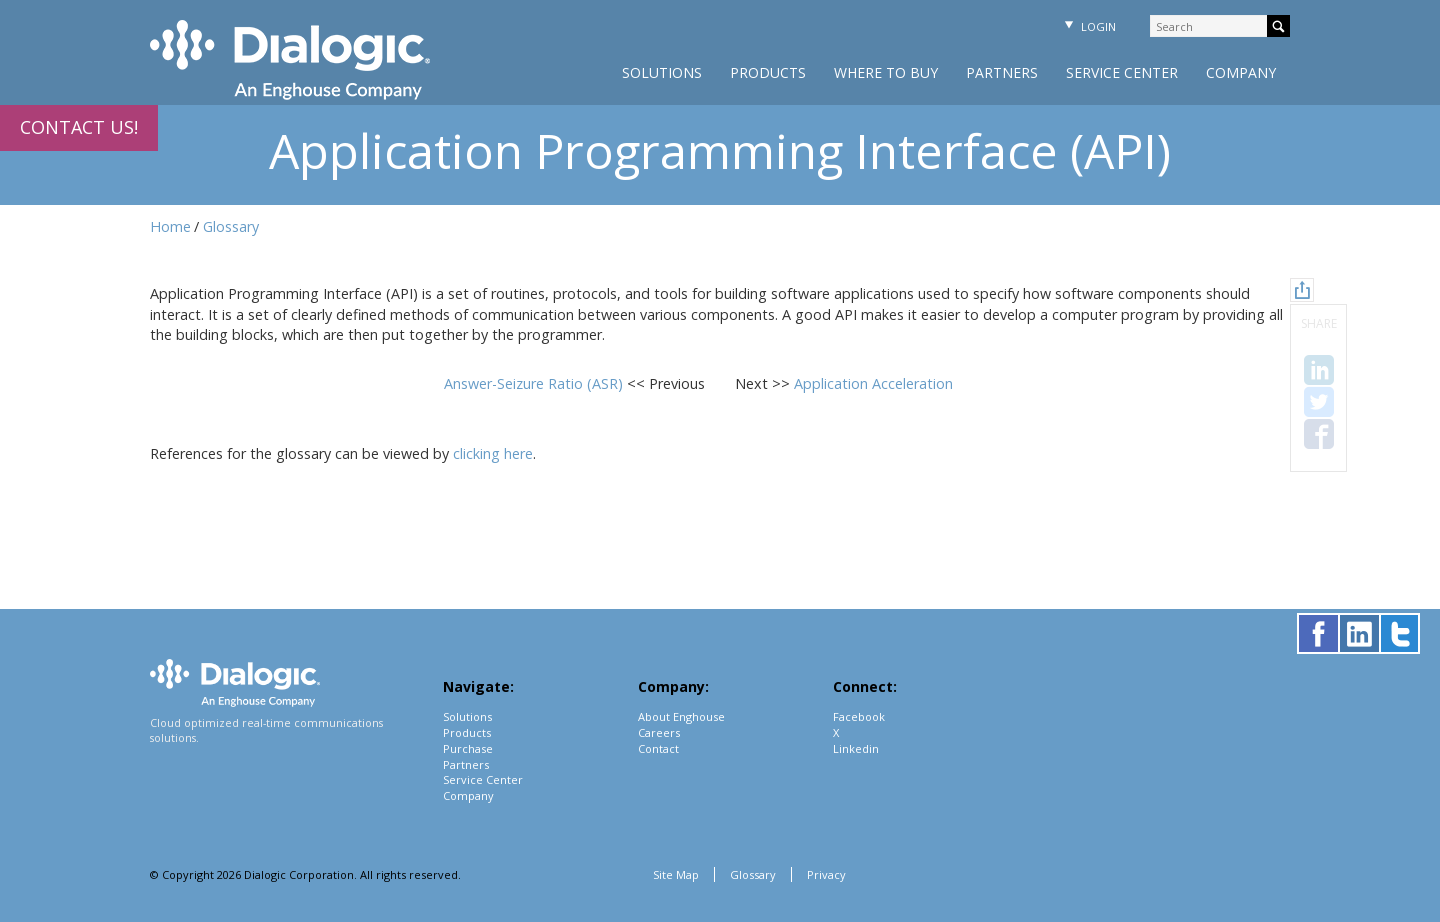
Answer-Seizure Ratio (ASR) (535, 383)
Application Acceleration (873, 383)
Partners (1002, 72)
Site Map (676, 874)
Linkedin (856, 748)
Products (768, 72)
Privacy (826, 874)
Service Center (1122, 72)
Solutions (662, 72)
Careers (659, 732)
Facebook (859, 716)
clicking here (493, 453)
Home (170, 226)
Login (1088, 26)
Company (1241, 72)
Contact (658, 748)
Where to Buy (886, 72)
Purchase (468, 748)
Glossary (231, 226)
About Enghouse (681, 716)
